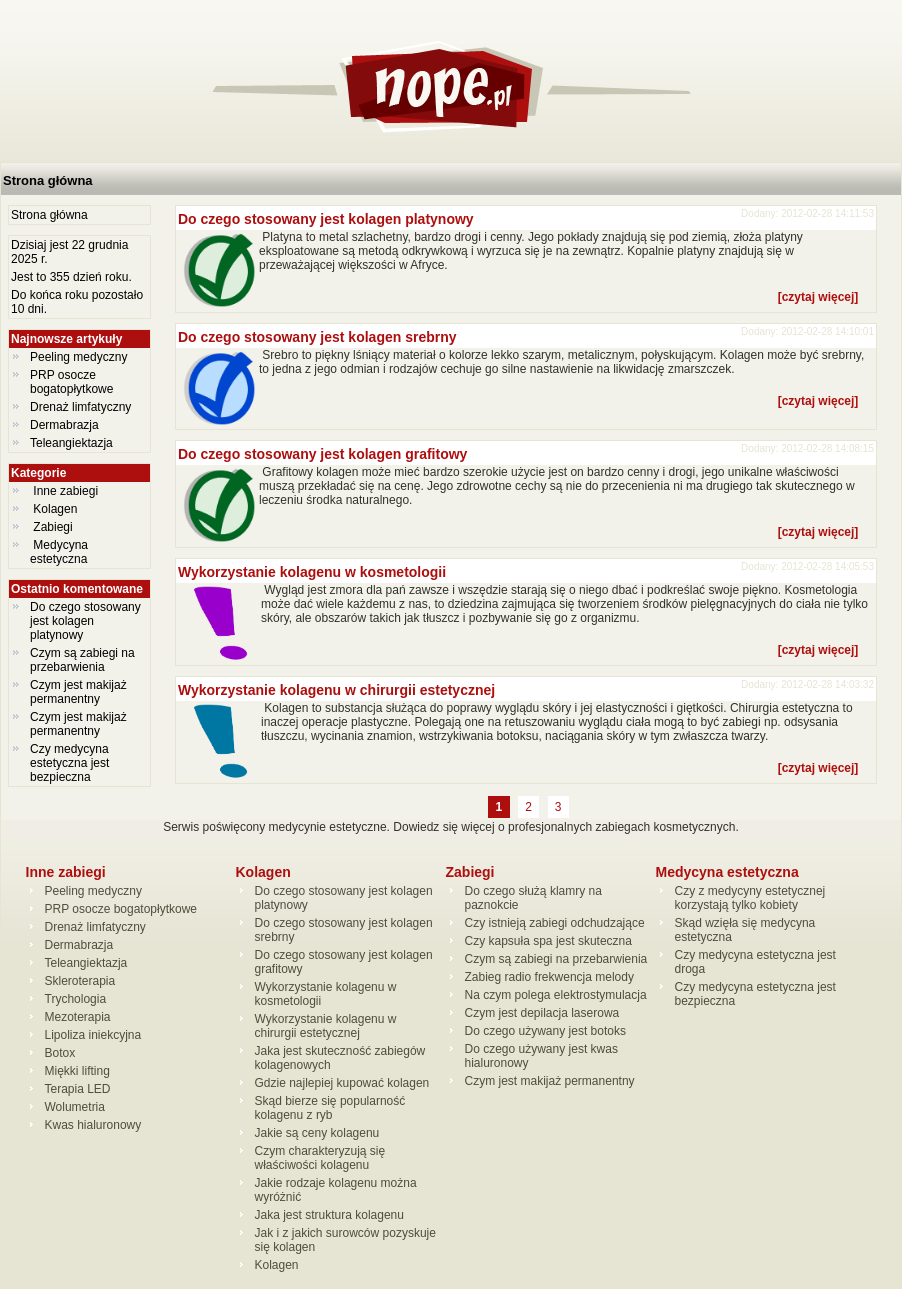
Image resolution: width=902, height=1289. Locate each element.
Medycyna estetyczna (60, 552)
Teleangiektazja (71, 443)
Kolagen (55, 509)
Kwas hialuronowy (93, 1125)
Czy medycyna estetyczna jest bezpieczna (69, 763)
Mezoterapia (78, 1017)
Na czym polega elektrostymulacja (556, 995)
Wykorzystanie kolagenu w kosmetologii (312, 572)
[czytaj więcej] (818, 297)
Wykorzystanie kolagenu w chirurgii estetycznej (336, 690)
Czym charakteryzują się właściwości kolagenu (320, 1158)
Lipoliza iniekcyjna (93, 1035)
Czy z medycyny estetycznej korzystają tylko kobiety (750, 898)
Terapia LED (78, 1089)
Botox (60, 1053)
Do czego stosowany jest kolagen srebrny (317, 337)
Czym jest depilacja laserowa (542, 1013)
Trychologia (76, 999)
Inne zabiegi (65, 491)
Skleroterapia (80, 981)
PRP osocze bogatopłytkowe (71, 382)
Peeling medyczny (78, 357)
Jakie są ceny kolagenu (317, 1133)
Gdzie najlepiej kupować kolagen (342, 1083)
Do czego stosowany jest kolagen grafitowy (322, 454)
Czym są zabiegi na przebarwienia (82, 660)
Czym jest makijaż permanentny (78, 692)
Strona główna (48, 180)
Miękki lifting (77, 1071)
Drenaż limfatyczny (80, 407)
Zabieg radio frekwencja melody (549, 977)
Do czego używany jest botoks (545, 1031)
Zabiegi (53, 527)
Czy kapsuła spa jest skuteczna (548, 941)
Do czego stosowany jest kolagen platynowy (85, 621)
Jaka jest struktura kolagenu (329, 1215)
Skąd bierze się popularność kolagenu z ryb (330, 1108)
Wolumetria (75, 1107)
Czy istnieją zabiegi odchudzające (555, 923)
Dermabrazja (64, 425)
